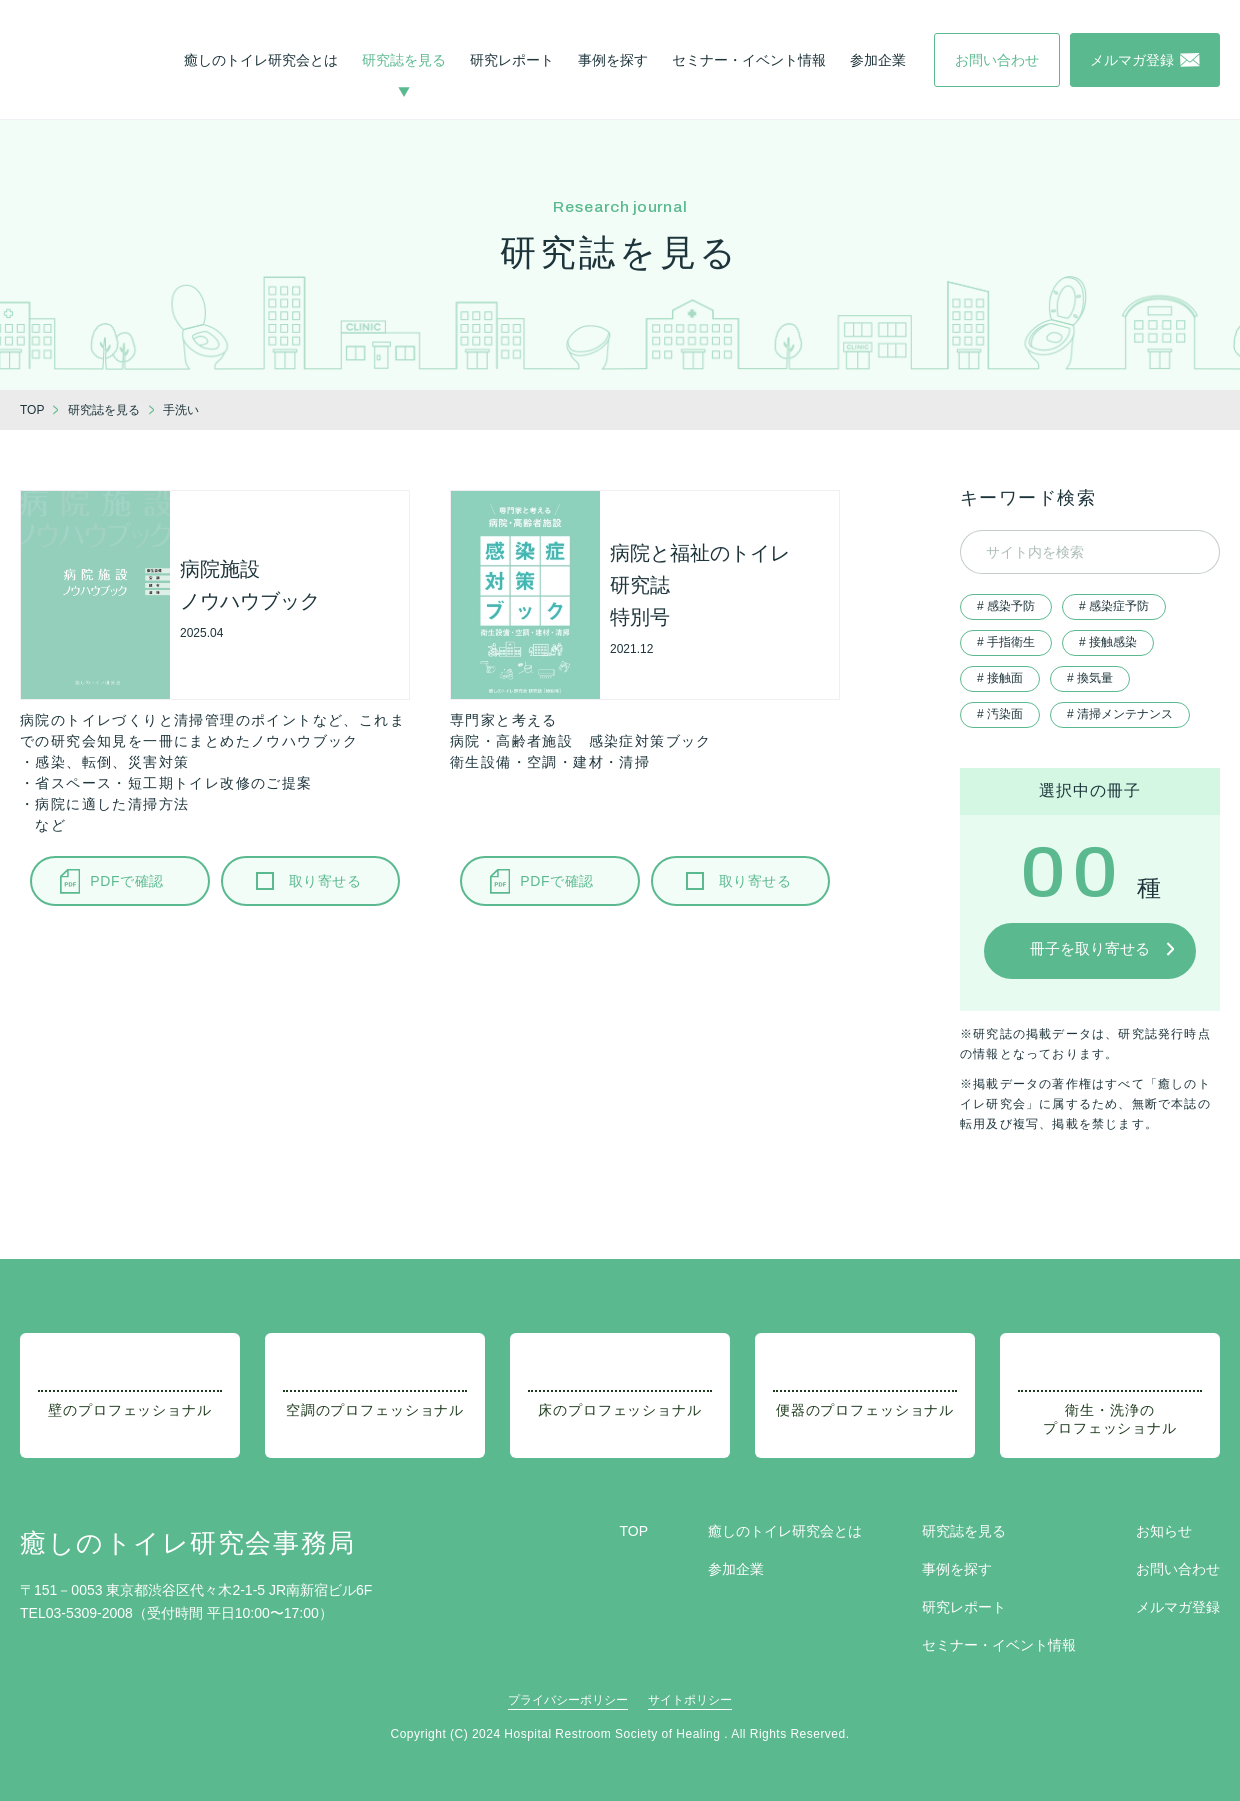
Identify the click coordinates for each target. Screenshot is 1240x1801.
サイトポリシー (690, 1700)
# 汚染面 (1000, 714)
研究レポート (512, 60)
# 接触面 (1000, 678)
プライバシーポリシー (568, 1700)
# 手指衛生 (1006, 642)
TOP (633, 1531)
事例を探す (613, 60)
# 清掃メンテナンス (1120, 714)
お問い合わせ (1178, 1569)
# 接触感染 (1108, 642)
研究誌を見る (404, 60)
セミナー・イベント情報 (749, 60)
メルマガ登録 (1178, 1607)
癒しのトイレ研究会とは (261, 60)
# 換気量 (1090, 678)
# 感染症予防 (1114, 606)
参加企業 (878, 60)
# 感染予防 (1006, 606)
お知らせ (1164, 1531)
